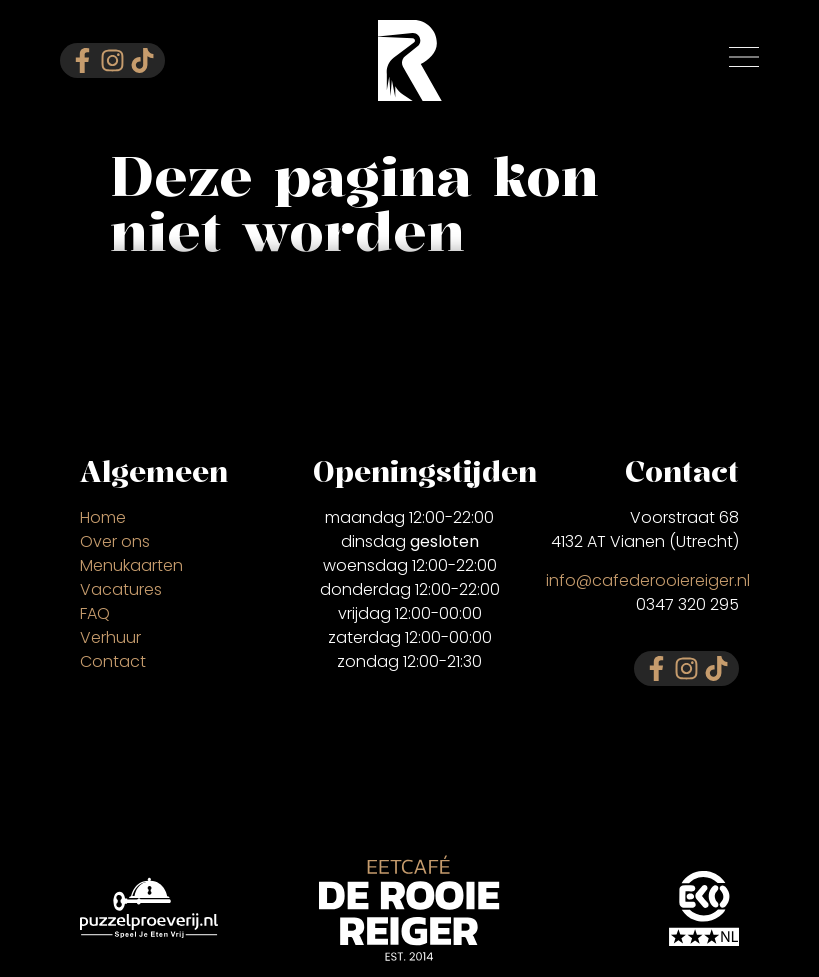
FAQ (95, 613)
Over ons (115, 541)
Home (103, 517)
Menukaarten (131, 565)
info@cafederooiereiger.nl (648, 579)
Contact (113, 661)
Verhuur (110, 637)
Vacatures (121, 589)
